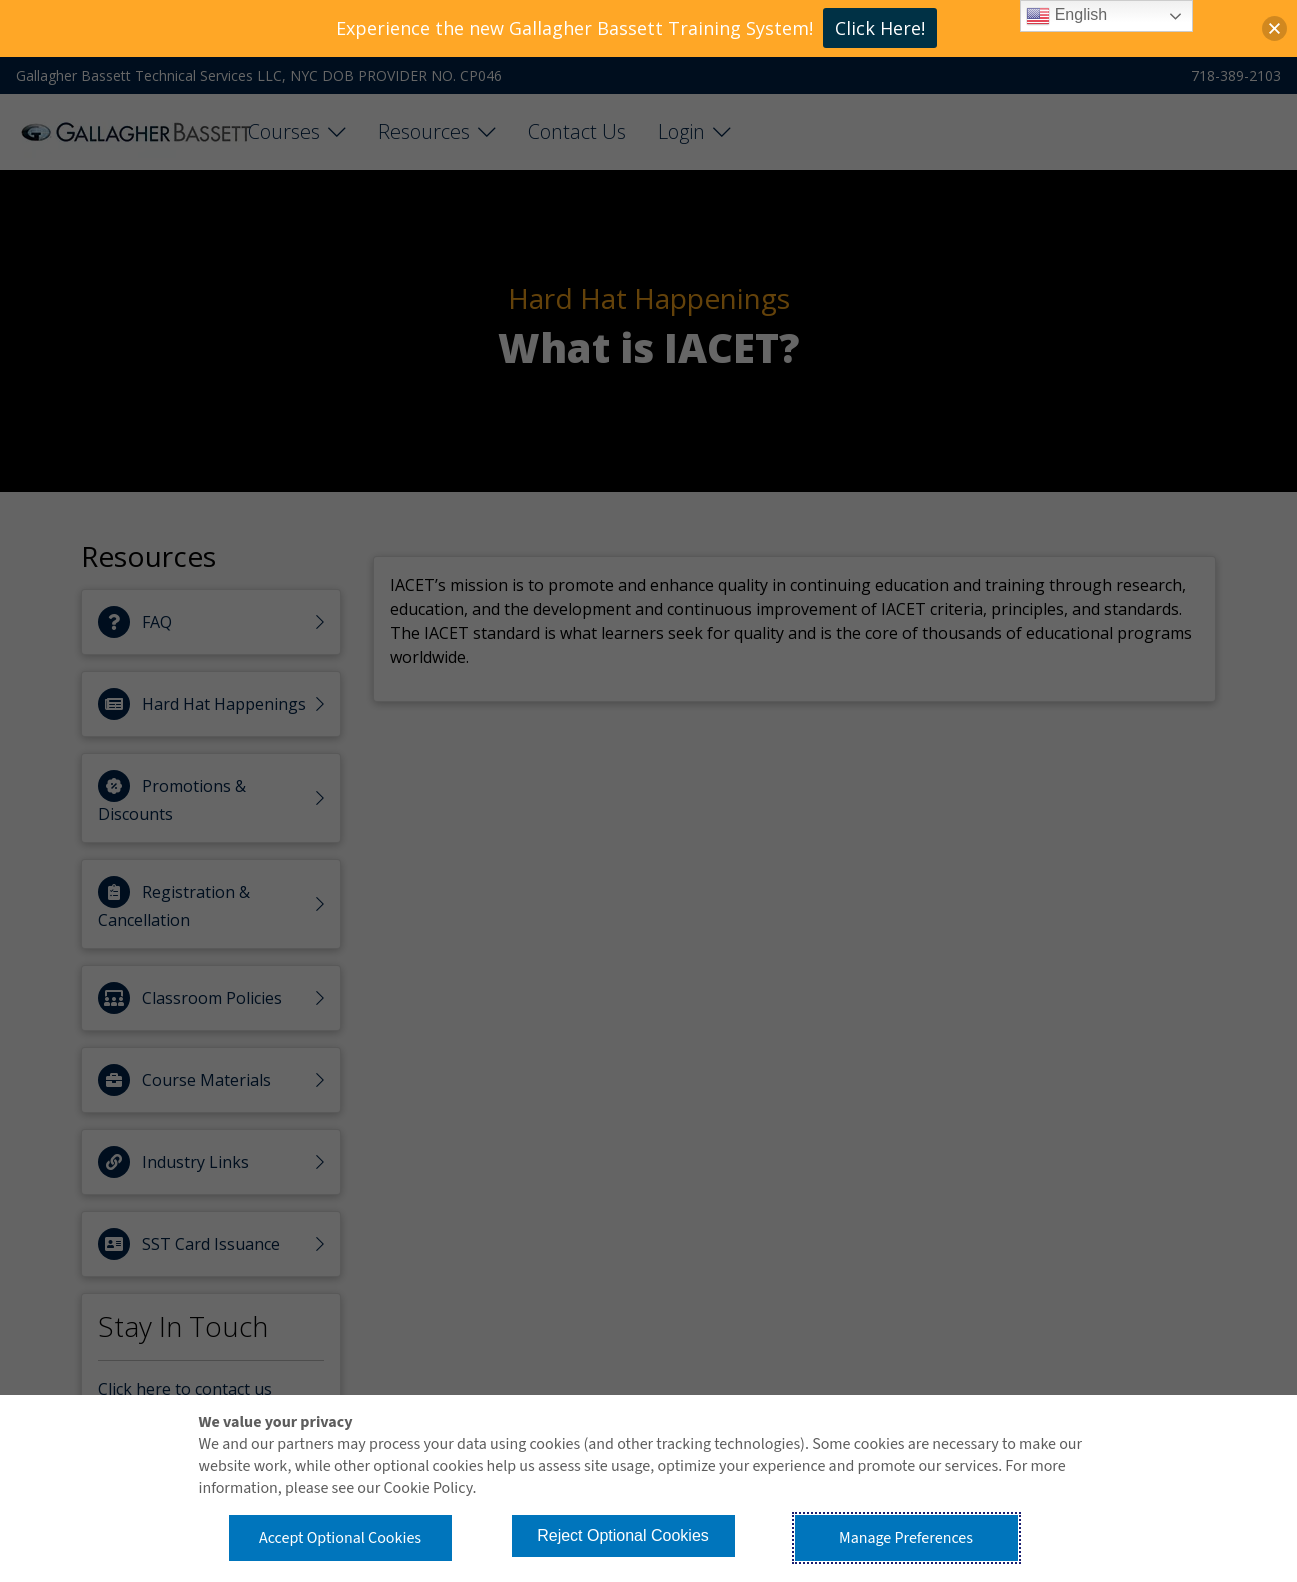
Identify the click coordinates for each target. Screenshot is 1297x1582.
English (1066, 16)
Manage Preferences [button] (906, 1538)
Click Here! (880, 28)
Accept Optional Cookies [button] (340, 1538)
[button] (1274, 28)
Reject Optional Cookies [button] (623, 1535)
